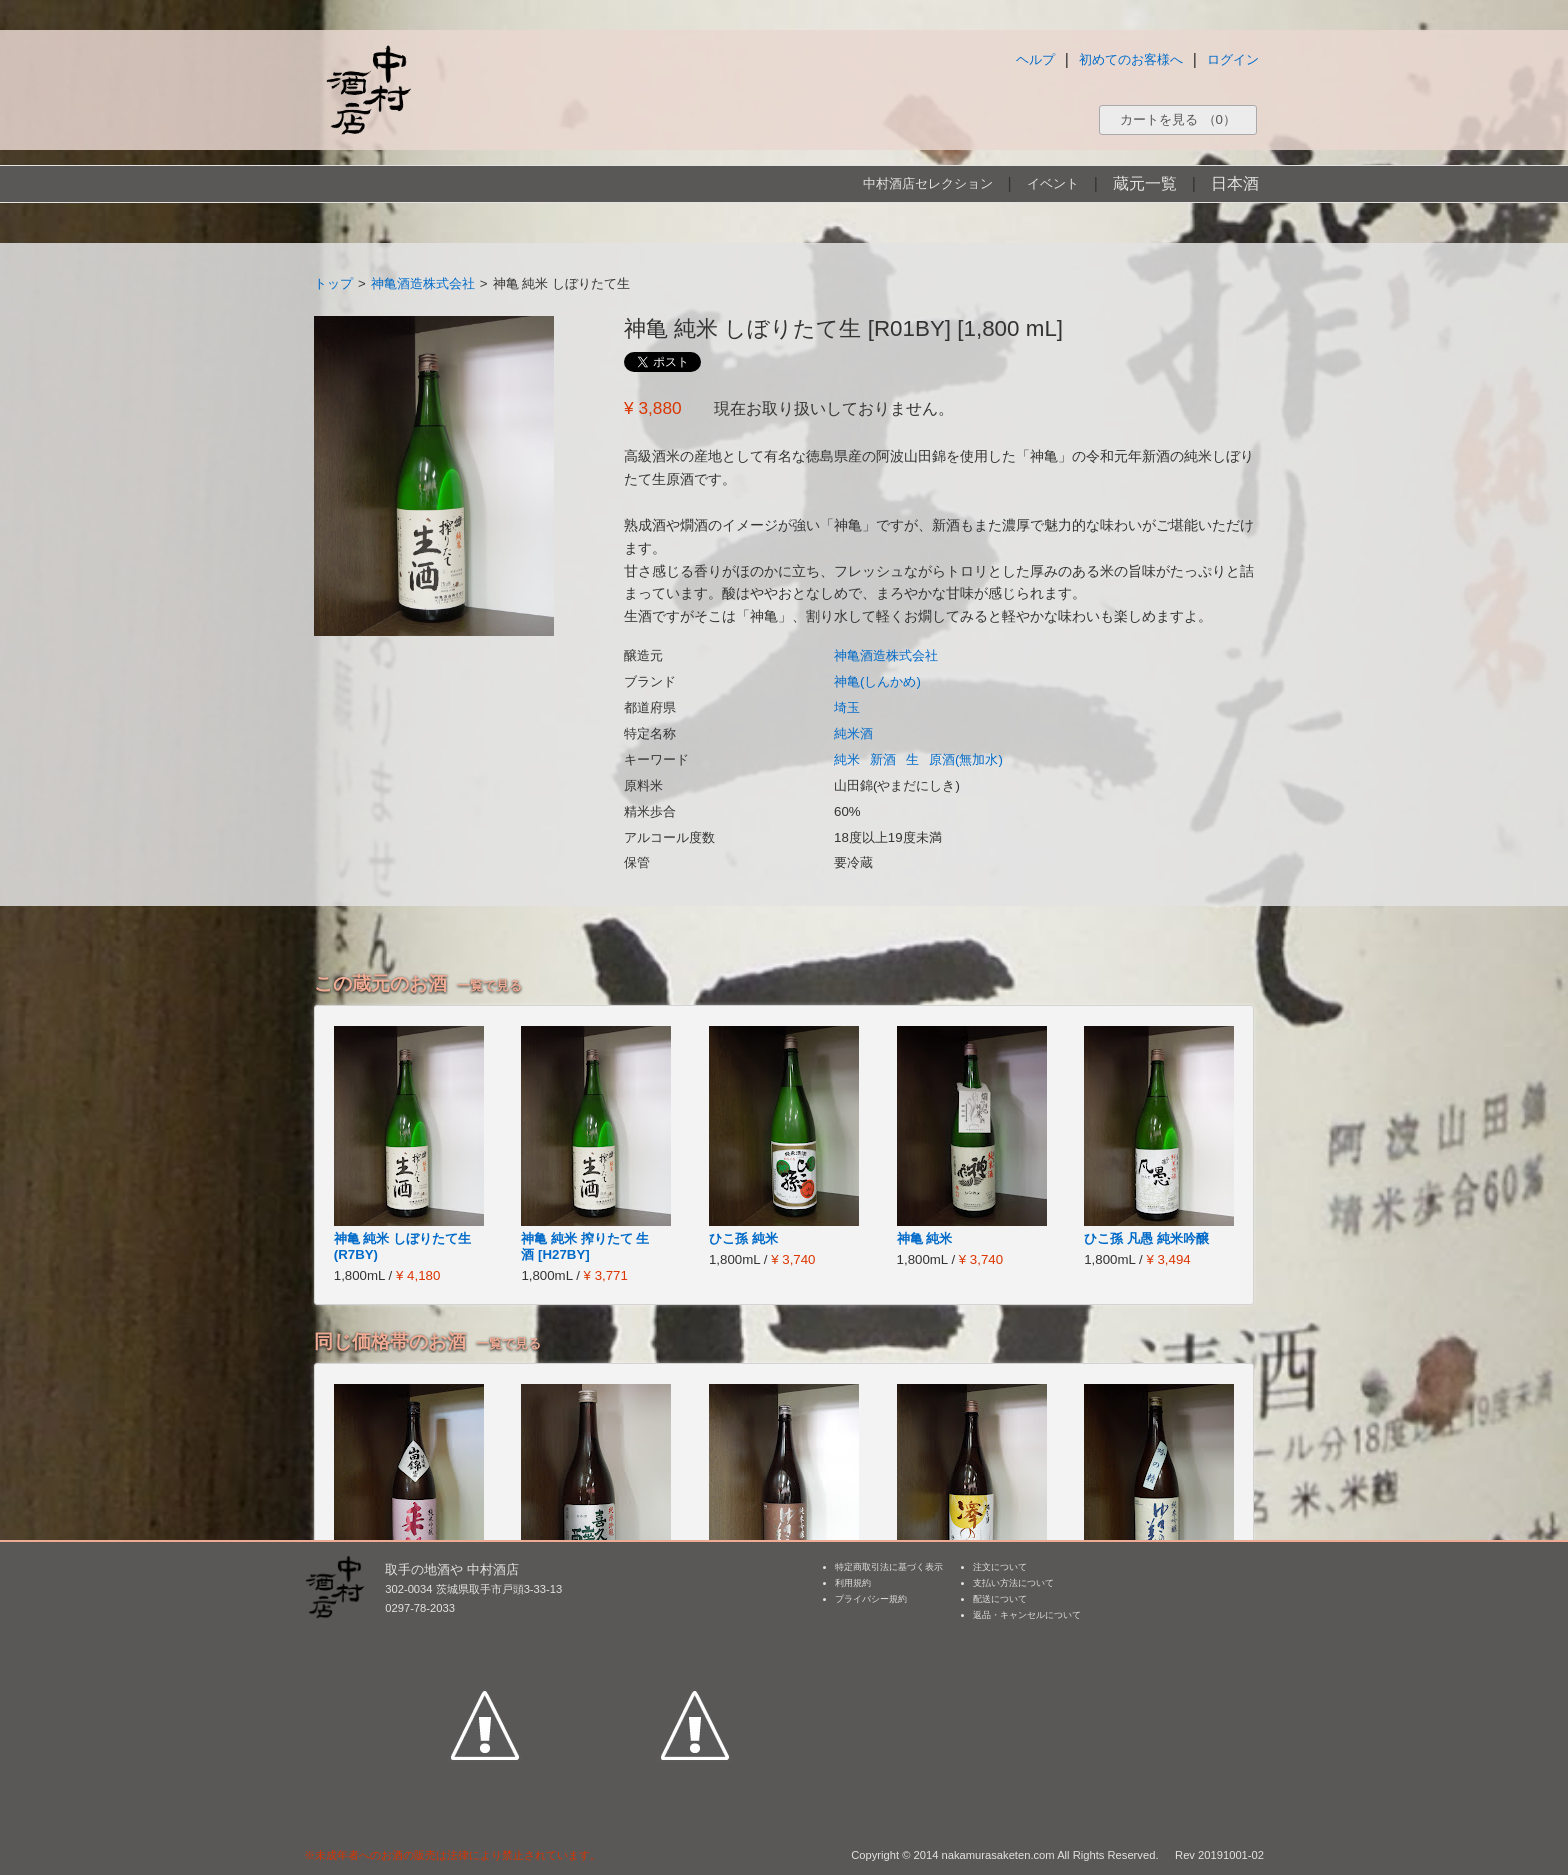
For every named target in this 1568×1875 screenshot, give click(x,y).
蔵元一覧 (1145, 183)
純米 (847, 759)
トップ (333, 283)
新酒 (883, 759)
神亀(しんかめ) (877, 681)
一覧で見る (489, 985)
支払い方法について (1013, 1583)
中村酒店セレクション (928, 183)
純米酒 (853, 733)
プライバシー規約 (871, 1599)
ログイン (1233, 59)
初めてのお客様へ (1131, 59)
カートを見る (1178, 119)
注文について (1000, 1567)
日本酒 (1235, 183)
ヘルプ (1035, 59)
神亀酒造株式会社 (423, 283)
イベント (1053, 183)
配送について (1000, 1599)
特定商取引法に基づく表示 (889, 1567)
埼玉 (847, 707)
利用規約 (853, 1583)
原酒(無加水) (966, 759)
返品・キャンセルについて (1027, 1615)
